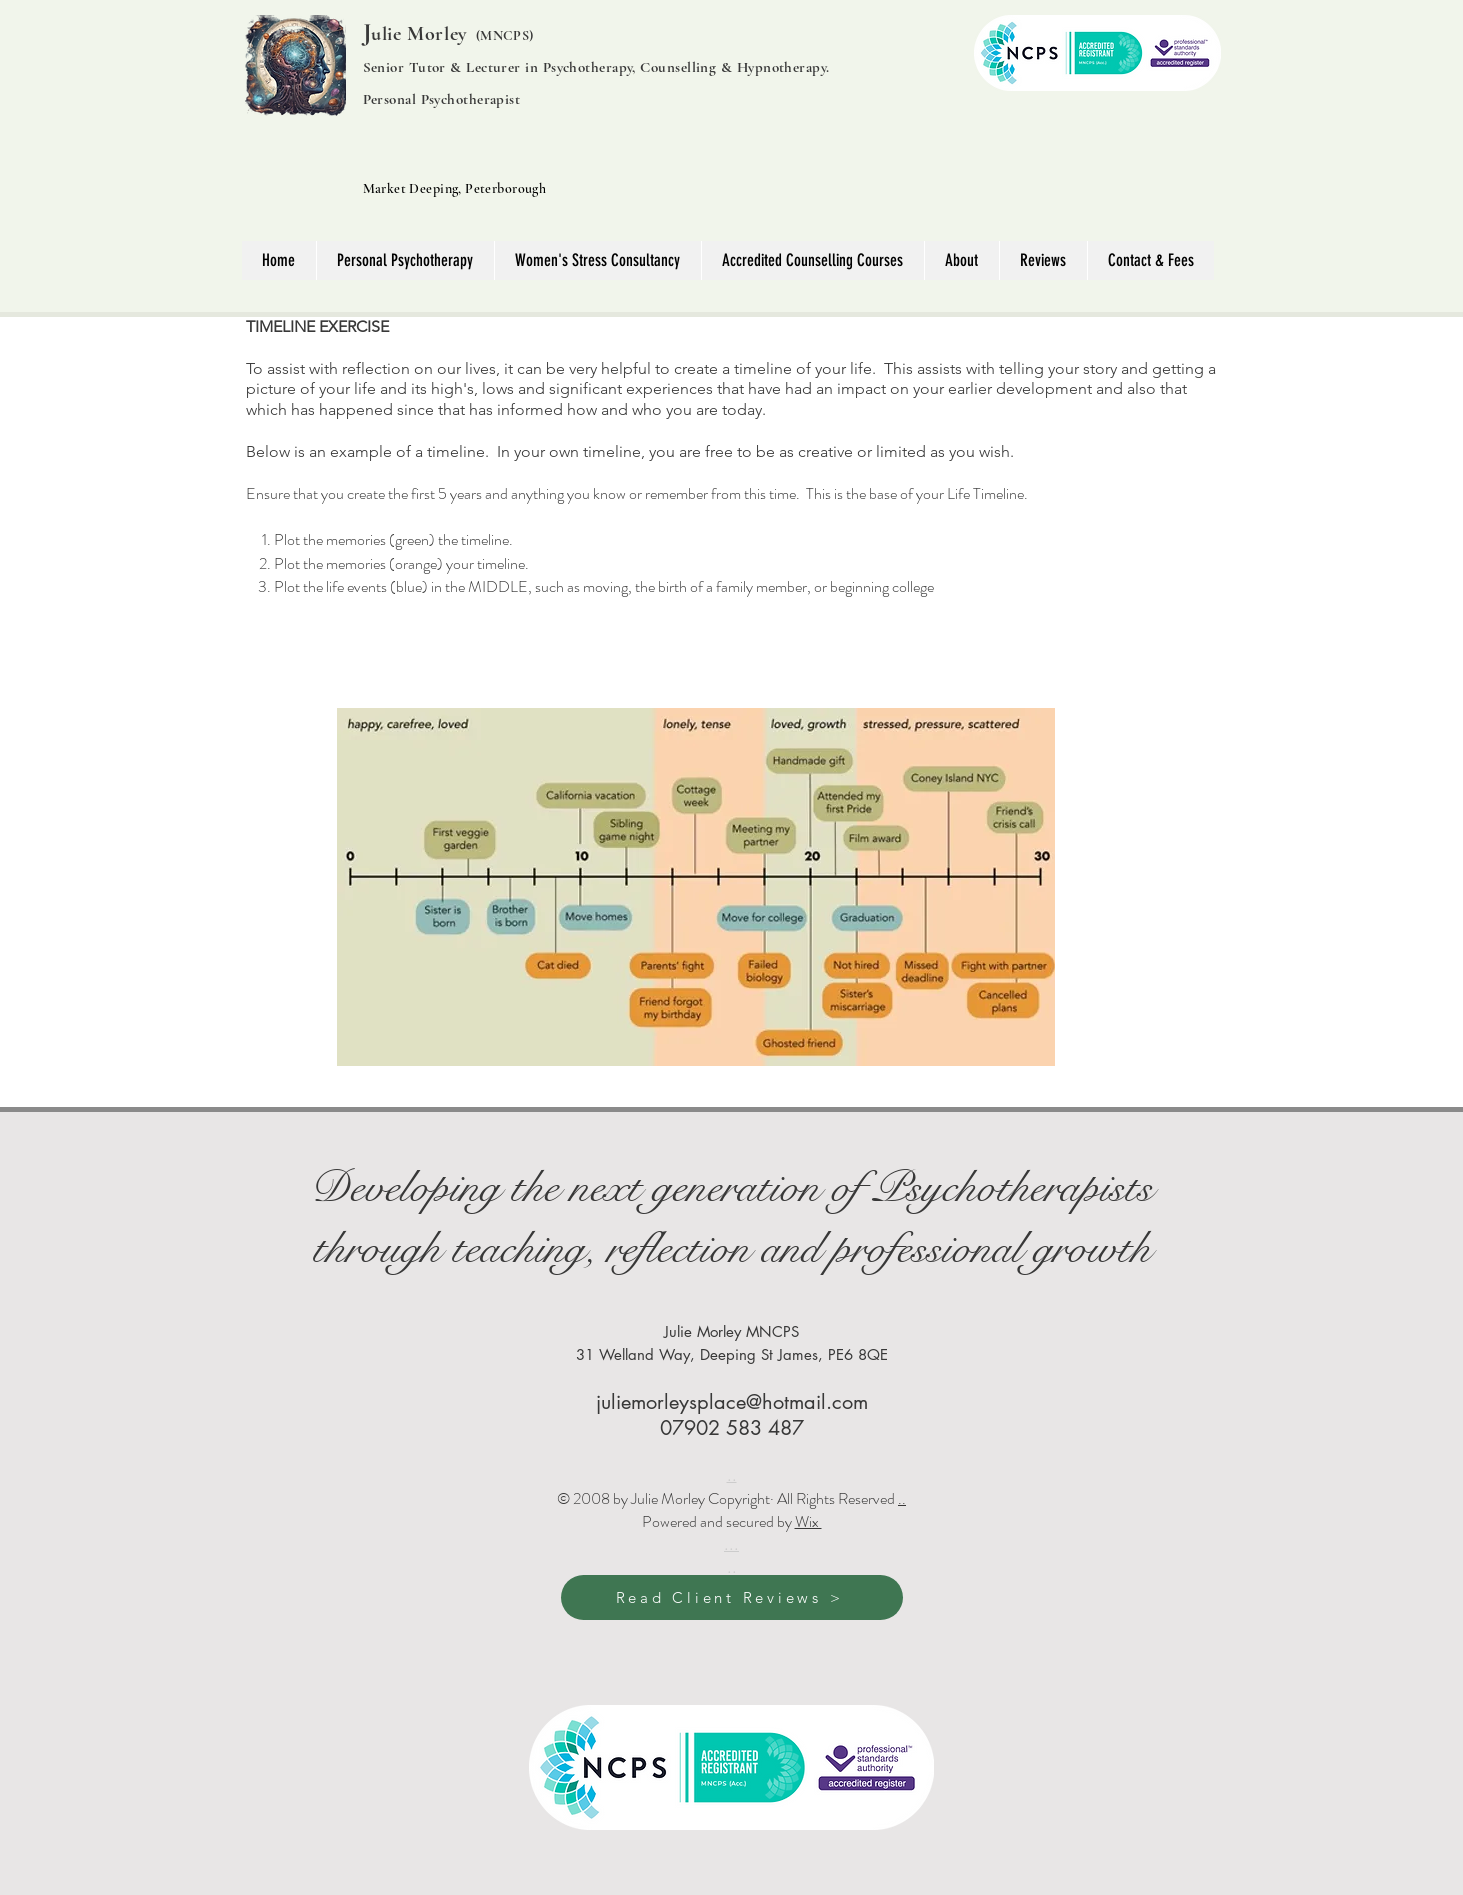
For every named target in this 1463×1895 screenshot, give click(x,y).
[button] (961, 260)
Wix (808, 1521)
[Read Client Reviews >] (732, 1597)
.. (902, 1498)
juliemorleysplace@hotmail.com (732, 1402)
